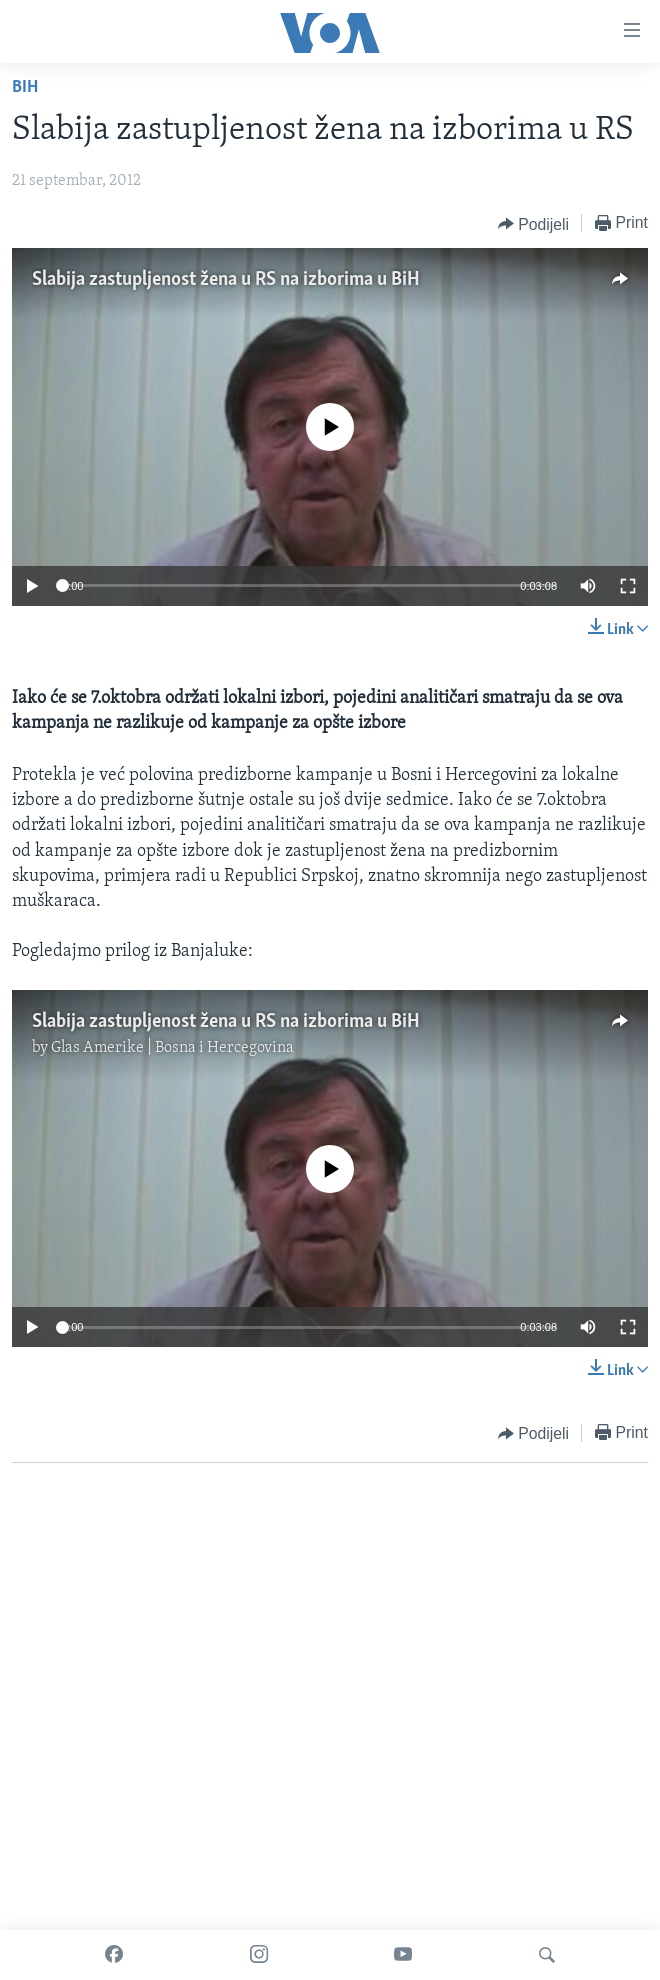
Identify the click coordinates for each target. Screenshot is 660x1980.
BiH (25, 87)
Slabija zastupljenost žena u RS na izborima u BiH (226, 280)
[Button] (533, 224)
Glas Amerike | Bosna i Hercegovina (172, 1048)
